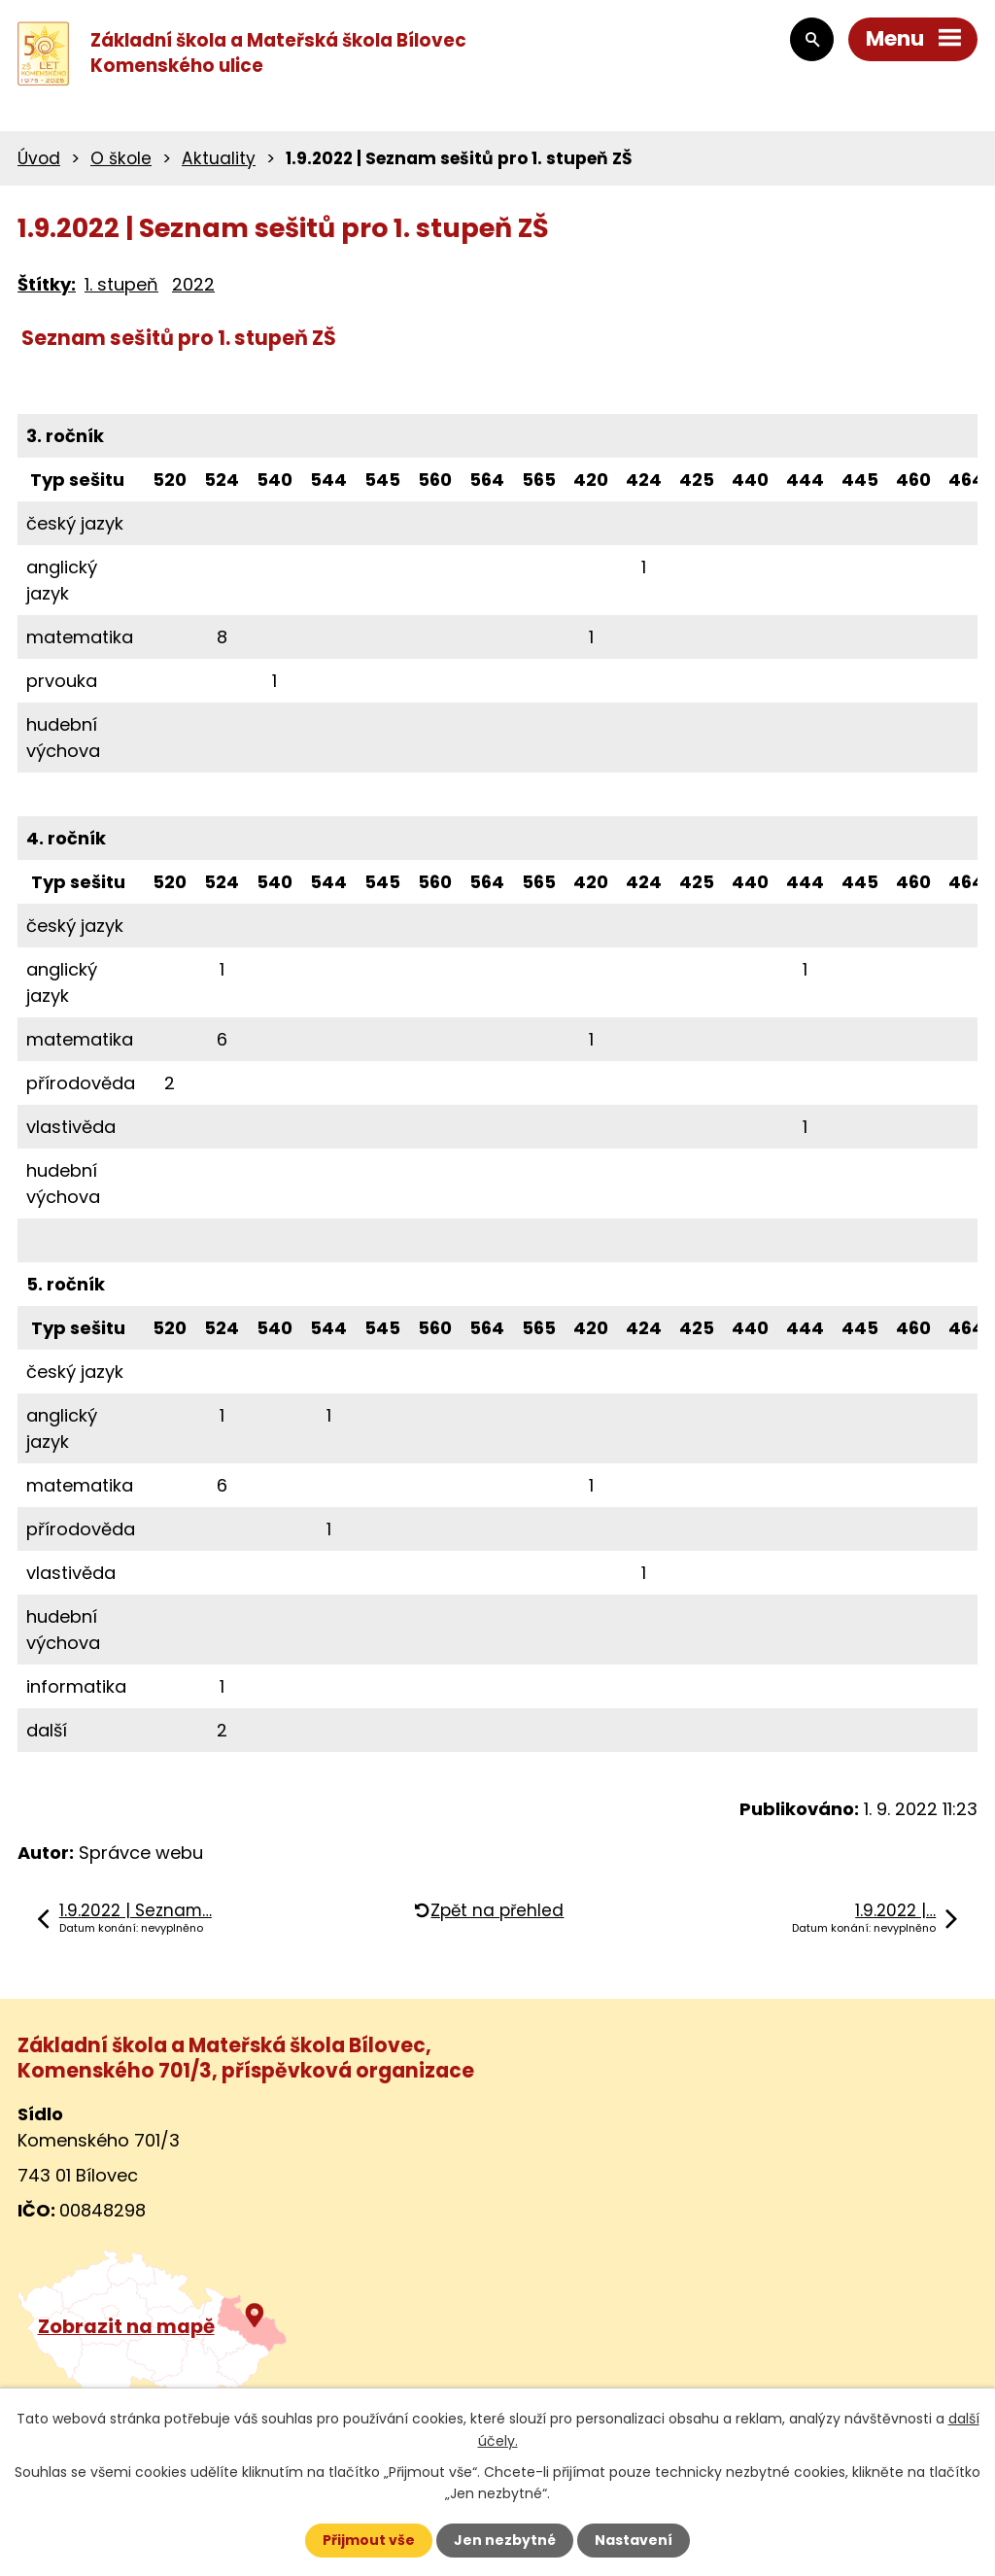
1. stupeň (121, 284)
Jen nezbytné (505, 2540)
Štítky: (46, 284)
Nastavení (633, 2540)
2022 (193, 284)
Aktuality (219, 158)
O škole (121, 158)
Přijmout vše (369, 2540)
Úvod (38, 158)
